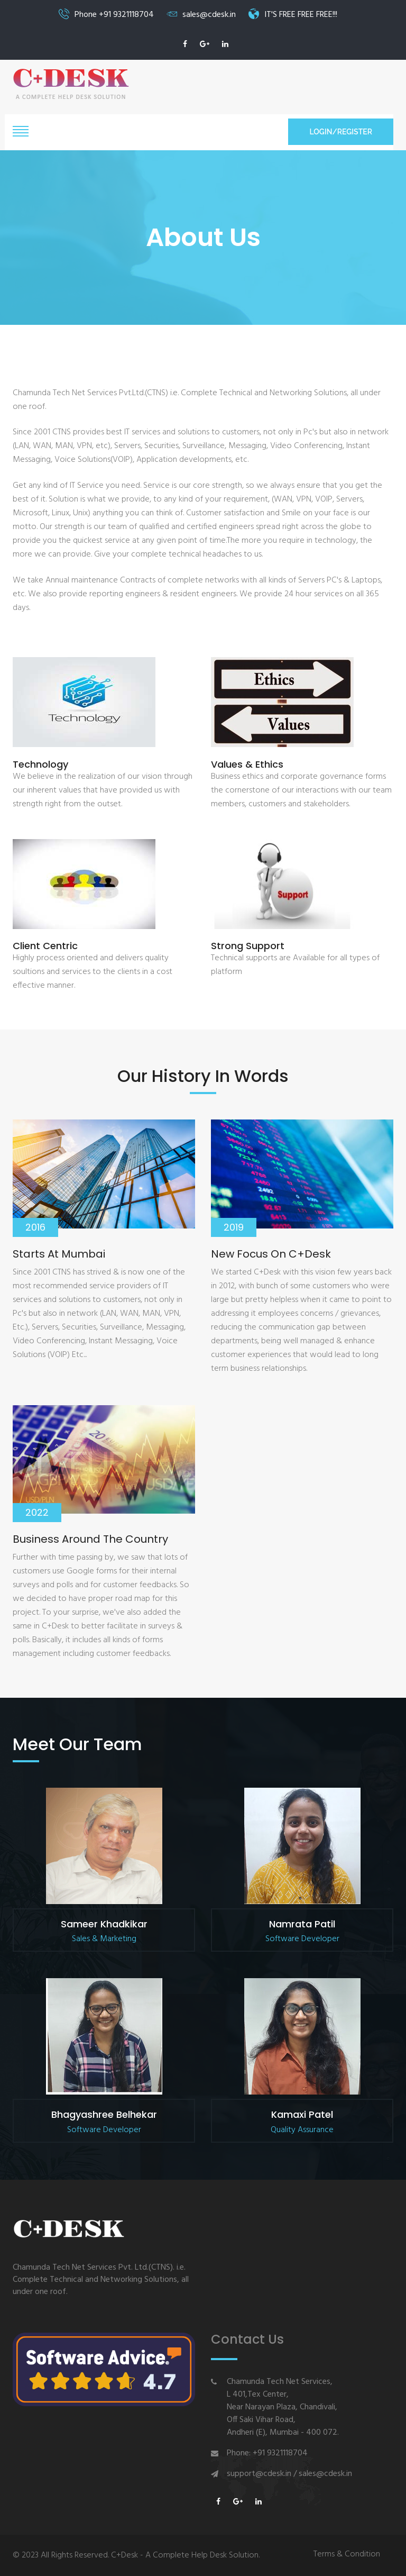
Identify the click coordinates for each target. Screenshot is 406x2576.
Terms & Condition (346, 2554)
